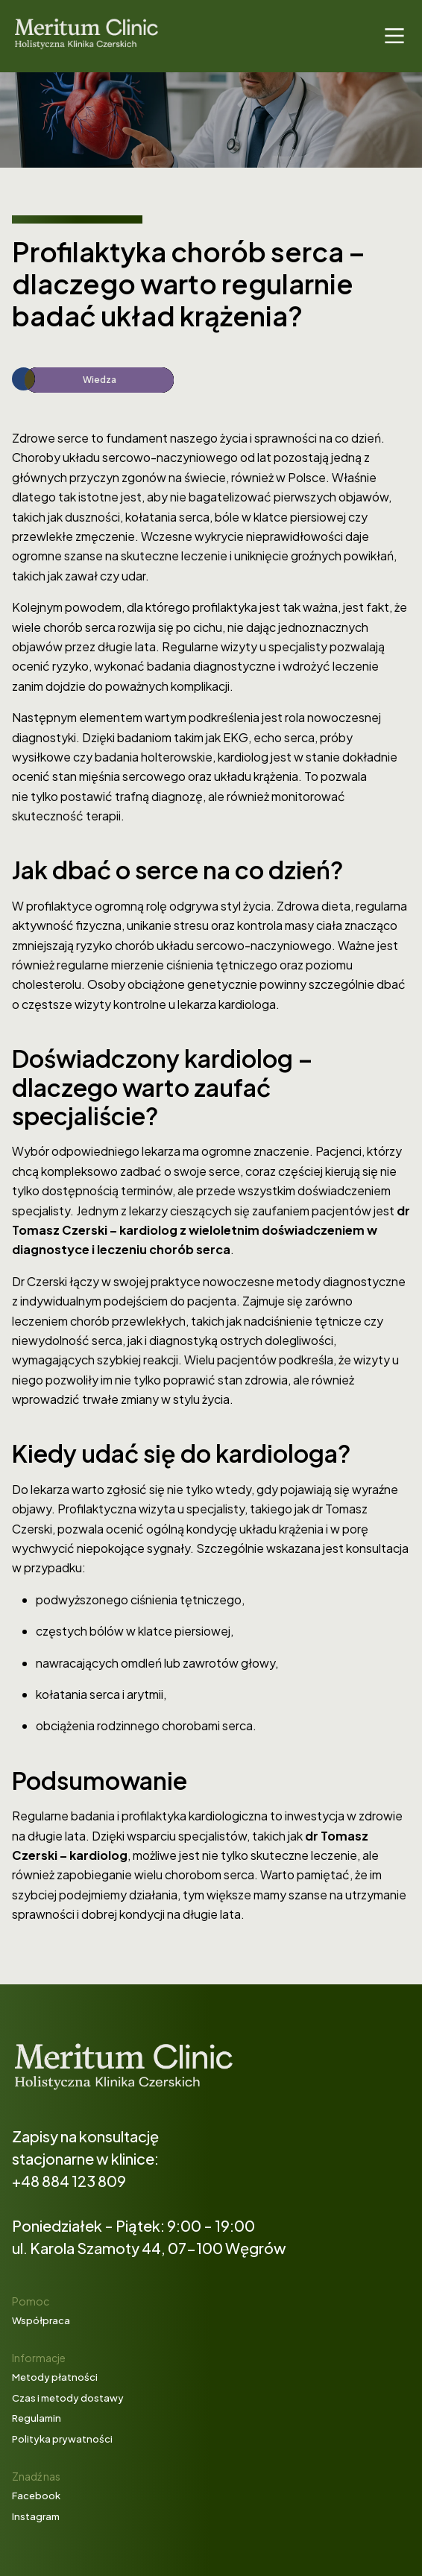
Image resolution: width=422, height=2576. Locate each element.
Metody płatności (55, 2377)
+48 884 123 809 (69, 2180)
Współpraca (41, 2320)
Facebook (36, 2495)
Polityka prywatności (62, 2439)
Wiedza (99, 379)
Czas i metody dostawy (68, 2398)
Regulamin (36, 2418)
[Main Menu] (394, 35)
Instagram (36, 2516)
